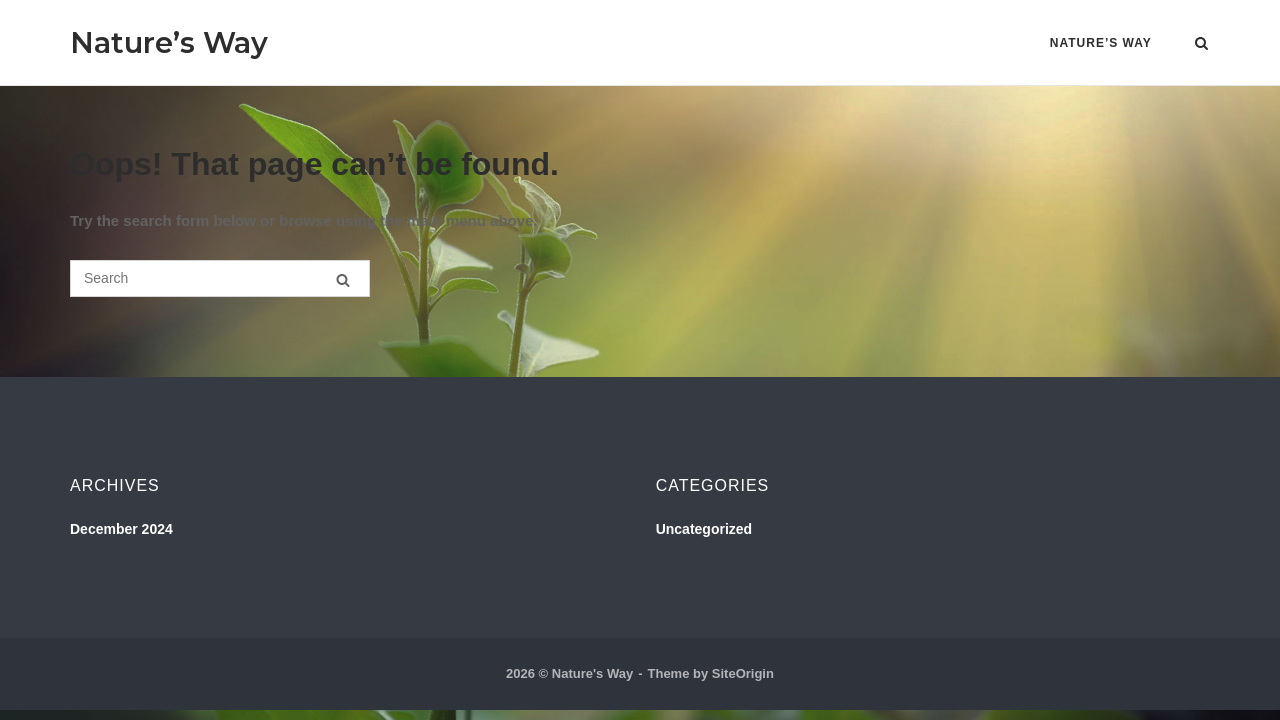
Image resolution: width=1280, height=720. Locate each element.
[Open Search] (1201, 44)
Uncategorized (704, 529)
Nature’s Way (169, 42)
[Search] (343, 279)
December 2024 (121, 529)
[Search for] (220, 278)
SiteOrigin (743, 673)
